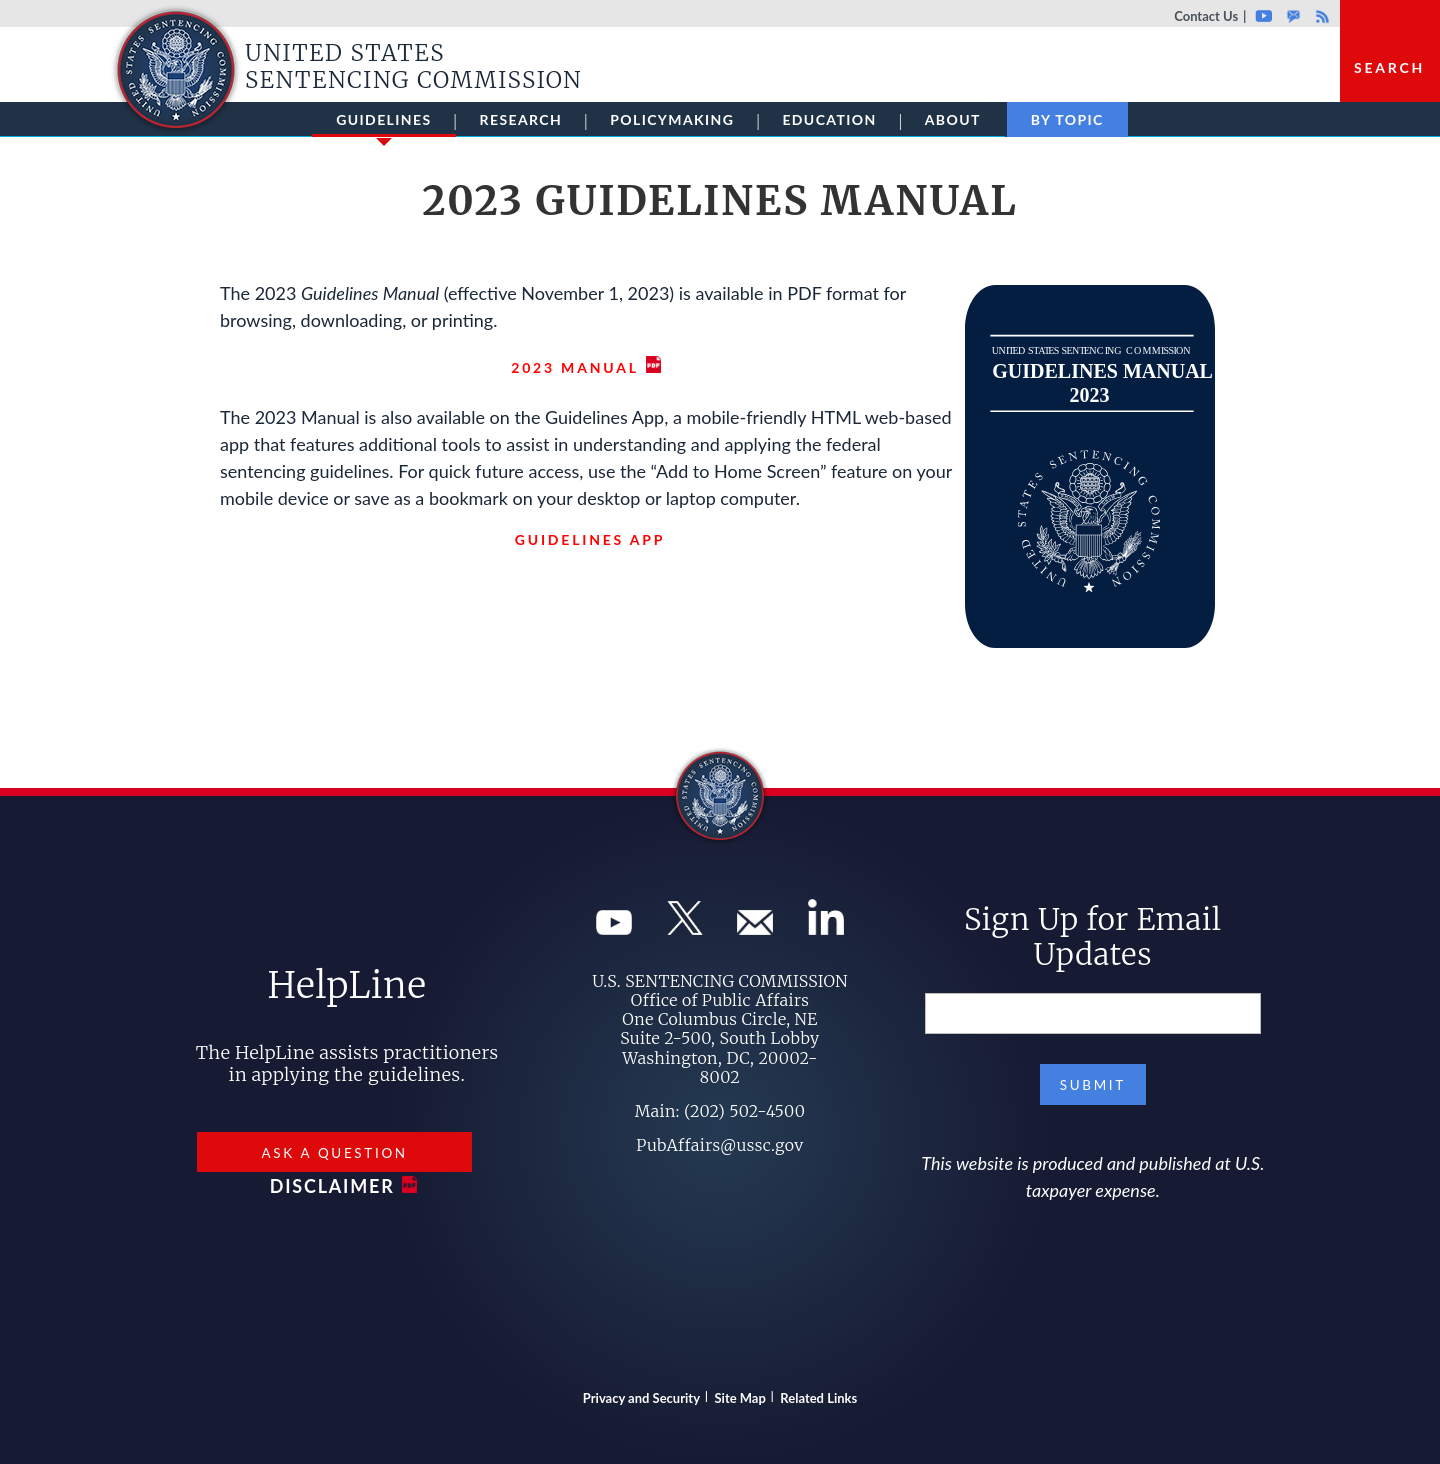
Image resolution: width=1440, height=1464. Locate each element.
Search (1389, 67)
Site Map (740, 1398)
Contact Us (1206, 16)
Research (521, 119)
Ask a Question (334, 1153)
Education (829, 119)
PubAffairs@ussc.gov (719, 1145)
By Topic (1067, 119)
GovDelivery (1293, 16)
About (953, 119)
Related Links (818, 1398)
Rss (1320, 16)
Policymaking (672, 119)
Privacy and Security (641, 1398)
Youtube (1263, 16)
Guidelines (383, 124)
